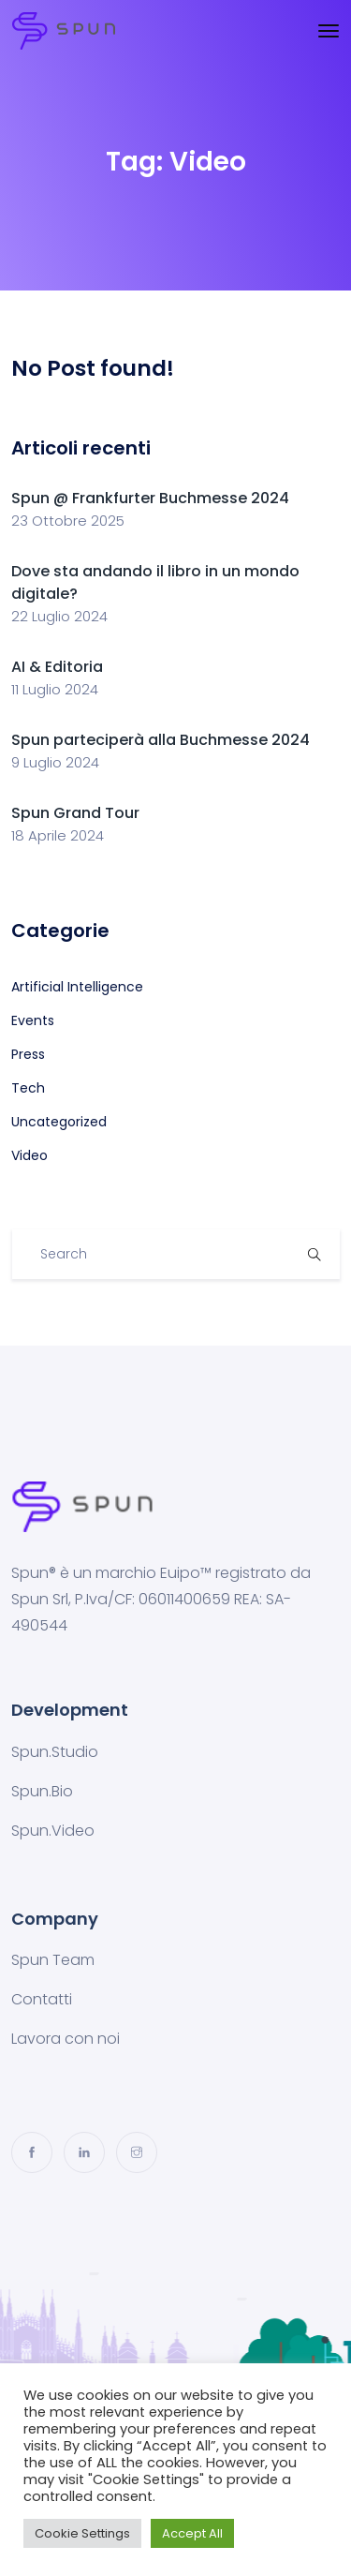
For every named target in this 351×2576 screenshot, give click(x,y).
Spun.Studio (54, 1752)
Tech (28, 1088)
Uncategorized (59, 1121)
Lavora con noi (65, 2038)
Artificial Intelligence (77, 986)
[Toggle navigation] (328, 31)
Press (28, 1054)
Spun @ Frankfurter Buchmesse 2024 (150, 498)
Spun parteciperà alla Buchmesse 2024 (160, 740)
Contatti (41, 1999)
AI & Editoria (57, 667)
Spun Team (53, 1960)
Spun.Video (53, 1830)
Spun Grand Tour (75, 813)
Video (29, 1155)
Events (32, 1020)
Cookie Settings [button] (82, 2533)
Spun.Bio (42, 1791)
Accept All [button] (192, 2533)
